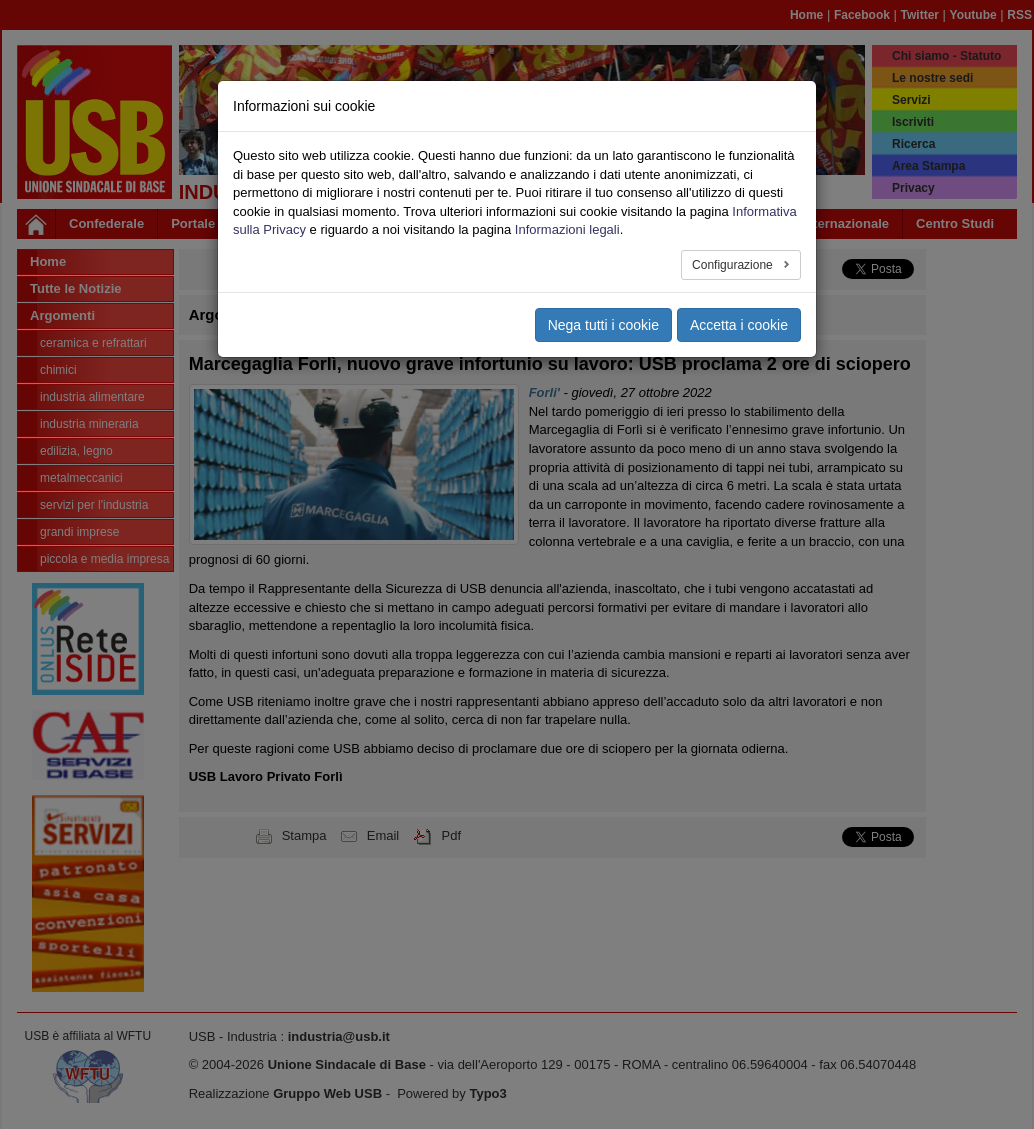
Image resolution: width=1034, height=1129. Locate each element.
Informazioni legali (567, 229)
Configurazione (734, 265)
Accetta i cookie (739, 325)
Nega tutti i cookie (603, 325)
